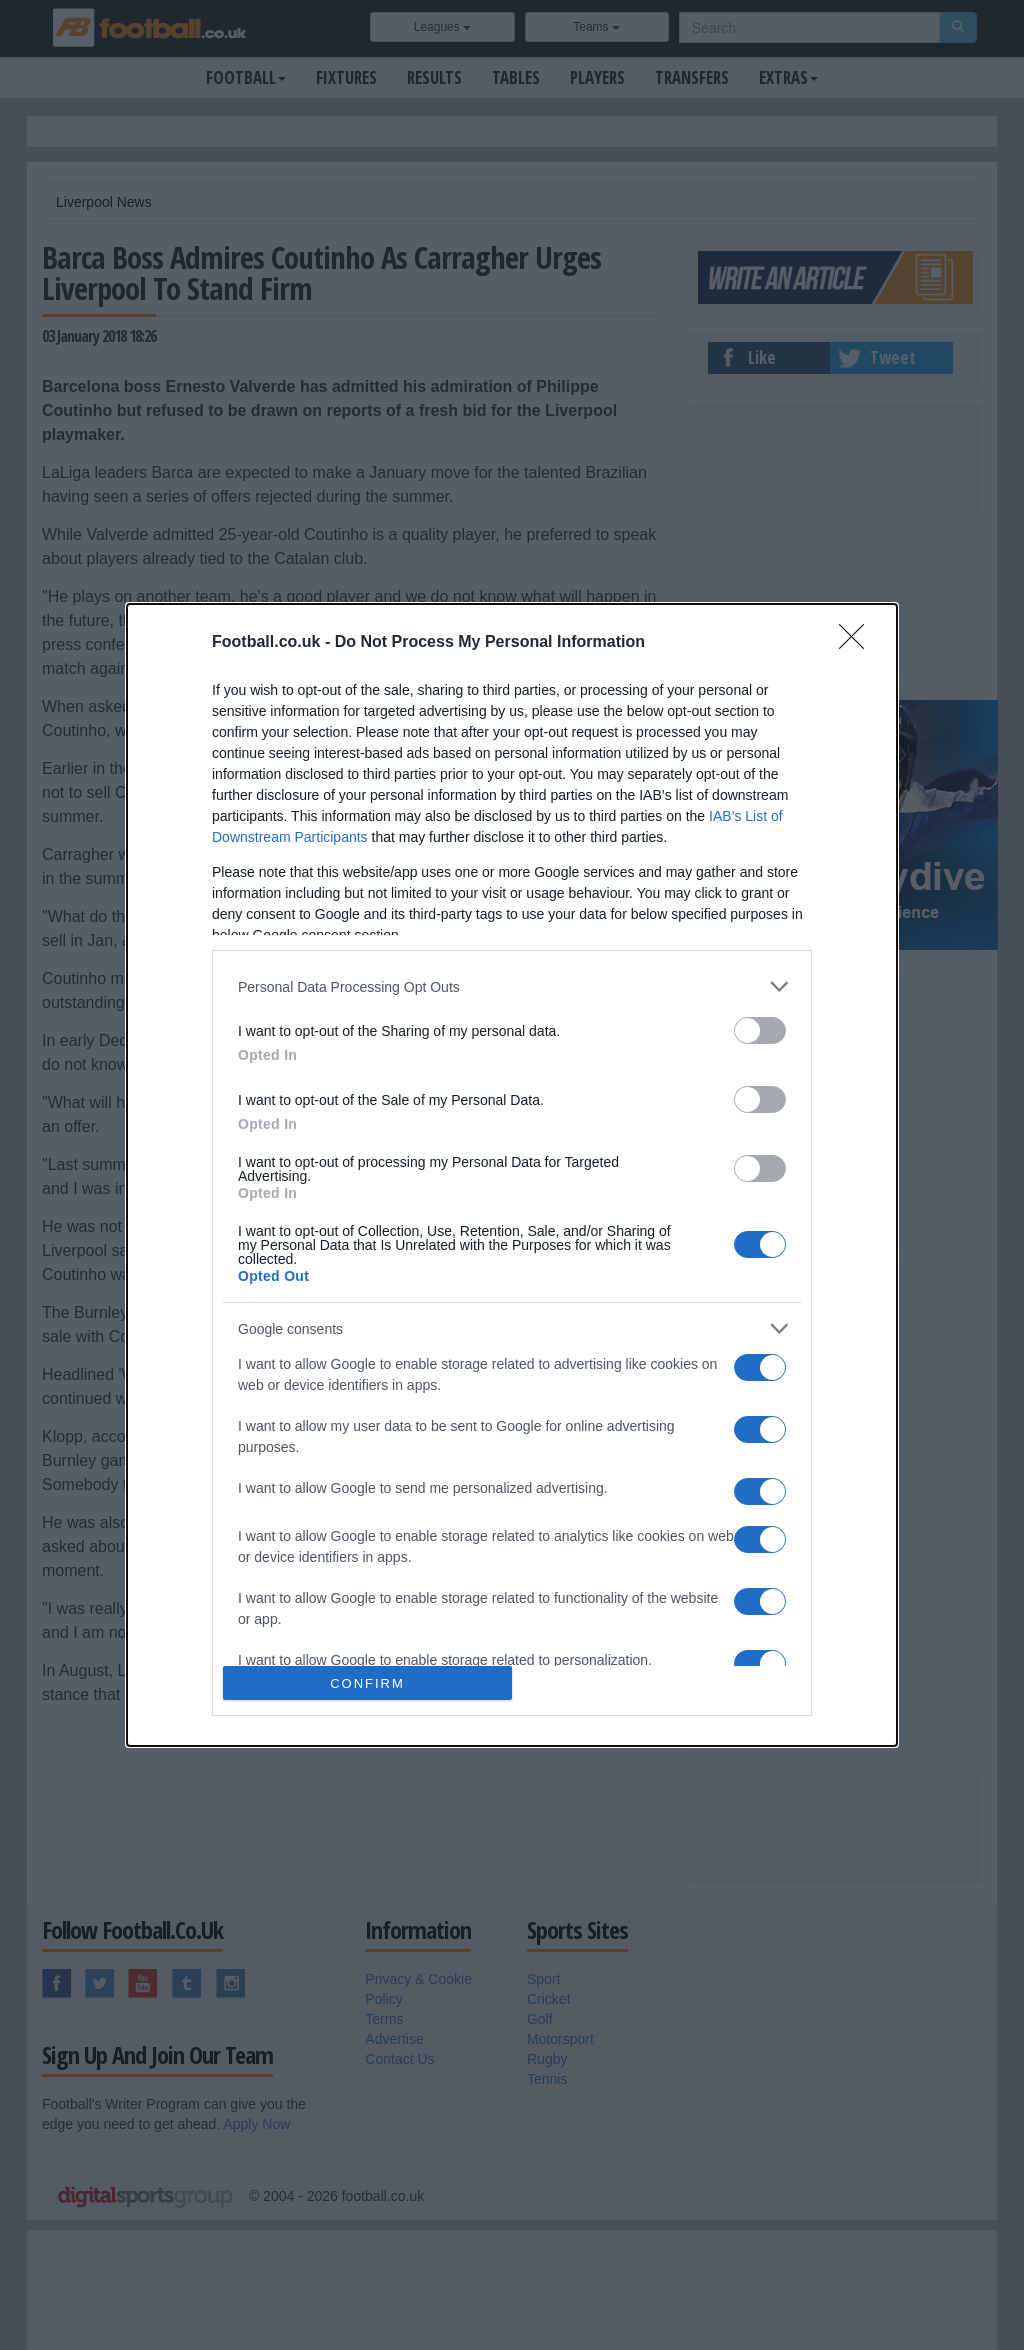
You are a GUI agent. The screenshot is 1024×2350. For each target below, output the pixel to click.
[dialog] (512, 1175)
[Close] (858, 643)
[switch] (760, 1030)
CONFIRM (367, 1683)
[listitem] (512, 986)
